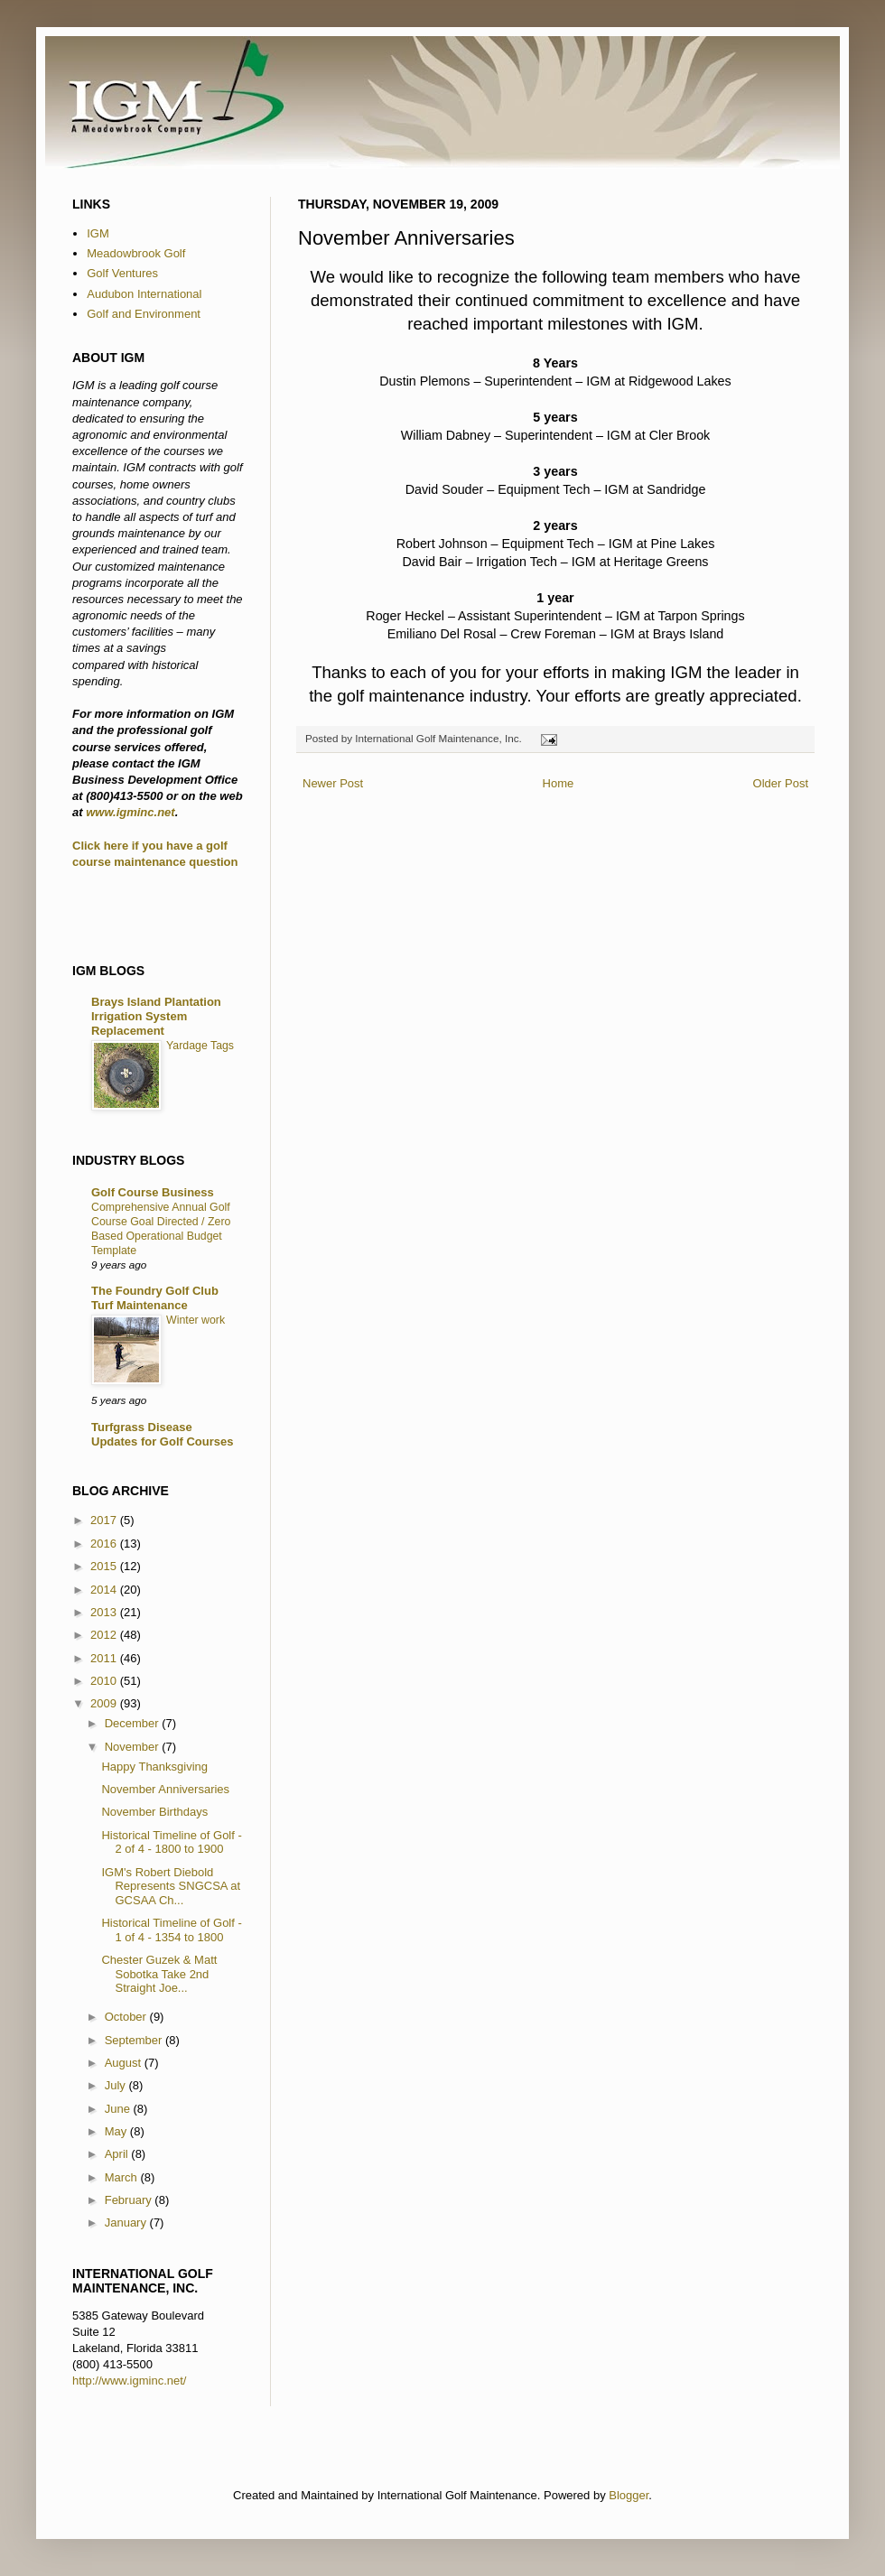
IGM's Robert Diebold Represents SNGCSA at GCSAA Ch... (170, 1886)
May (117, 2131)
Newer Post (333, 783)
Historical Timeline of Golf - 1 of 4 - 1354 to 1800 (171, 1930)
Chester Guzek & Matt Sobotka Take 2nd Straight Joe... (159, 1974)
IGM (98, 233)
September (135, 2040)
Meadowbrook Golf (136, 253)
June (119, 2109)
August (124, 2062)
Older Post (780, 783)
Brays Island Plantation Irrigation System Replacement (156, 1016)
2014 (105, 1589)
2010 (105, 1681)
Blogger (628, 2495)
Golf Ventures (122, 273)
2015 (105, 1566)
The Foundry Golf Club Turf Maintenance (155, 1298)
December (134, 1723)
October (127, 2016)
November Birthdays (154, 1811)
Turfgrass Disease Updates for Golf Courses (162, 1434)
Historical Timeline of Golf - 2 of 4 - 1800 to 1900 (171, 1842)
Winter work (195, 1320)
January (127, 2222)
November (134, 1746)
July (117, 2085)
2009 (105, 1703)
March (123, 2177)
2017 (105, 1520)
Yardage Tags (200, 1045)
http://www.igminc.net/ (129, 2380)
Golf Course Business (152, 1192)
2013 (105, 1612)
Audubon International (144, 294)
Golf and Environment (143, 314)
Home (558, 783)
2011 (105, 1658)
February (130, 2200)
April (118, 2154)
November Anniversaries (165, 1789)
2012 (105, 1634)
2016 (105, 1543)
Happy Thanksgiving (154, 1766)
